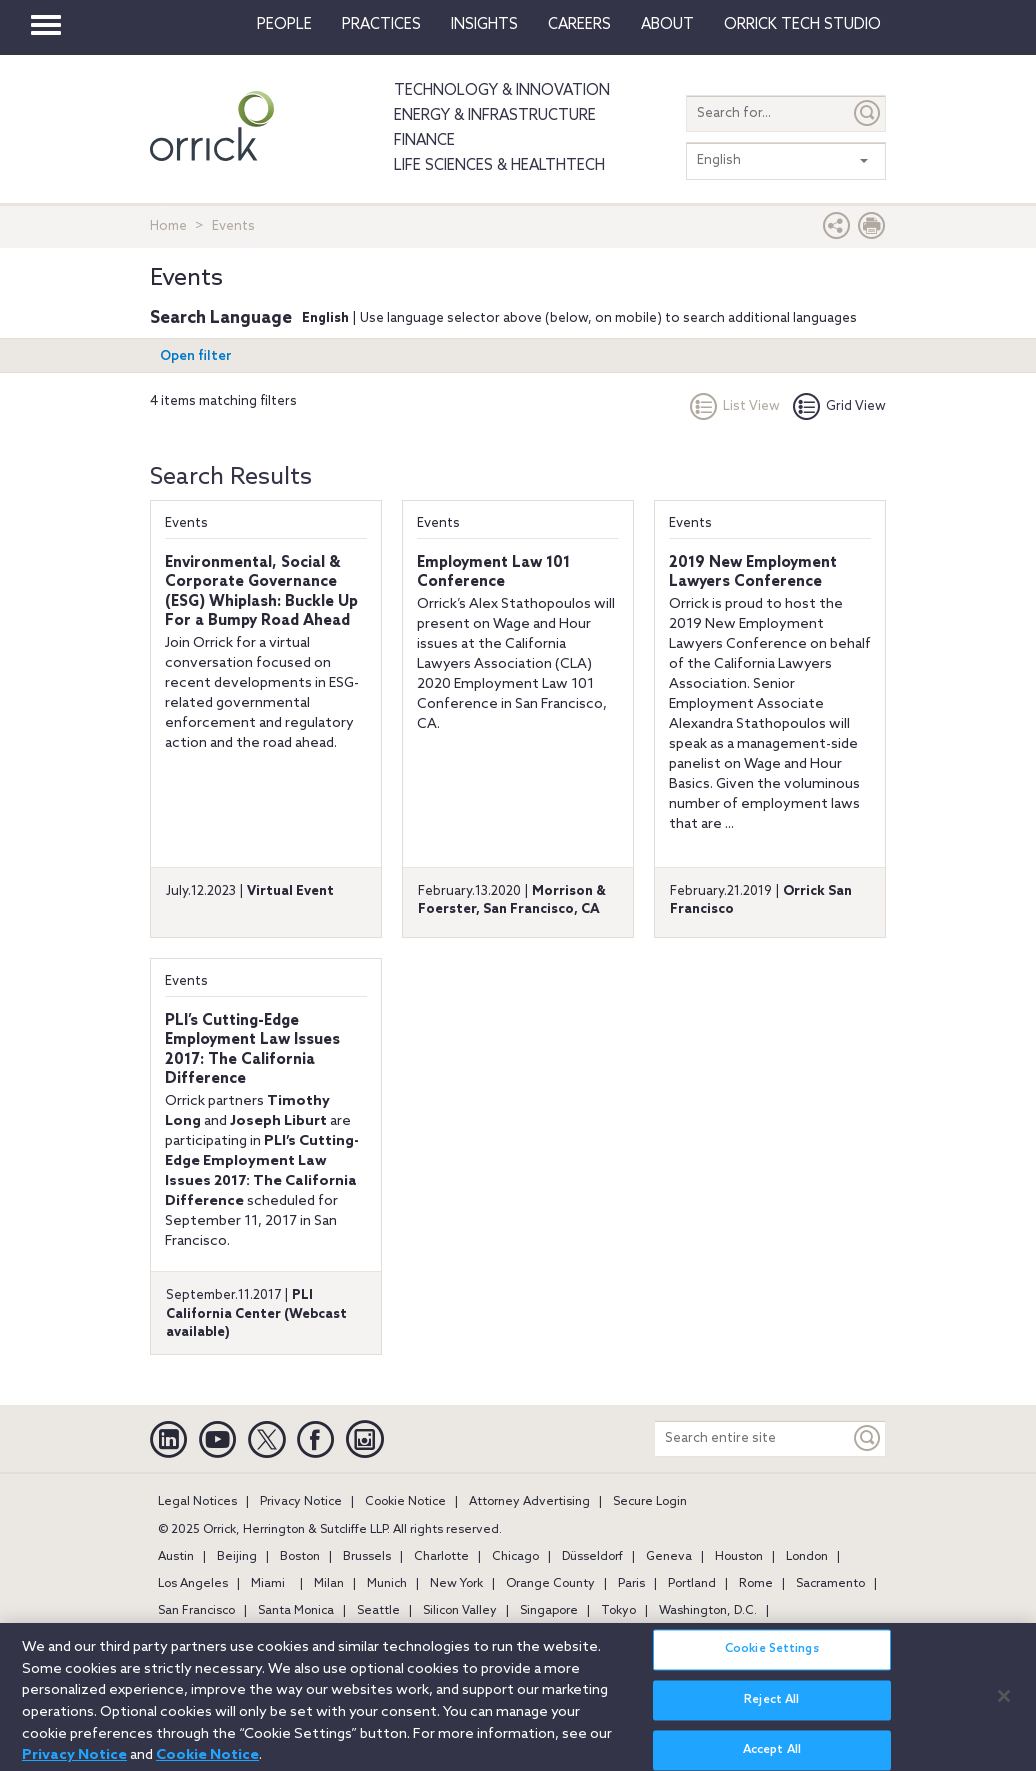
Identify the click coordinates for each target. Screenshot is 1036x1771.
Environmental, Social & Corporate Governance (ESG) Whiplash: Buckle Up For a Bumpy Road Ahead (261, 592)
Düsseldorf (592, 1557)
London (807, 1557)
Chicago (515, 1557)
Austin (176, 1557)
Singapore (549, 1611)
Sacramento (830, 1584)
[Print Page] (872, 230)
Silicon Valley (460, 1611)
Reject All (771, 1709)
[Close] (1004, 1705)
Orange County (550, 1584)
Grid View (839, 406)
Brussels (367, 1557)
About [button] (667, 25)
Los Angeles (193, 1584)
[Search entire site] (752, 1438)
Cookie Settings (772, 1659)
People (284, 25)
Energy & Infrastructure (495, 116)
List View (735, 406)
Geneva (669, 1557)
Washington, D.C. (708, 1611)
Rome (756, 1584)
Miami (268, 1584)
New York (456, 1584)
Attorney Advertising (529, 1502)
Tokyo (618, 1611)
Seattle (378, 1611)
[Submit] (868, 113)
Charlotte (441, 1557)
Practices (381, 25)
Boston (300, 1557)
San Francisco (196, 1611)
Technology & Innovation (502, 91)
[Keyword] (868, 1438)
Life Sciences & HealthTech (499, 166)
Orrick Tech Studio (802, 25)
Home (168, 226)
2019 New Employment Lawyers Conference (753, 573)
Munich (387, 1584)
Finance (424, 141)
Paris (631, 1584)
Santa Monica (296, 1611)
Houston (739, 1557)
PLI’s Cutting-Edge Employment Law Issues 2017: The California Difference (252, 1050)
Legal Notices (197, 1502)
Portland (692, 1584)
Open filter (196, 356)
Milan (329, 1584)
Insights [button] (484, 25)
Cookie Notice (405, 1502)
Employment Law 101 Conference (493, 573)
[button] (837, 230)
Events (186, 523)
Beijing (237, 1557)
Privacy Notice (301, 1502)
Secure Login (650, 1502)
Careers (579, 25)
